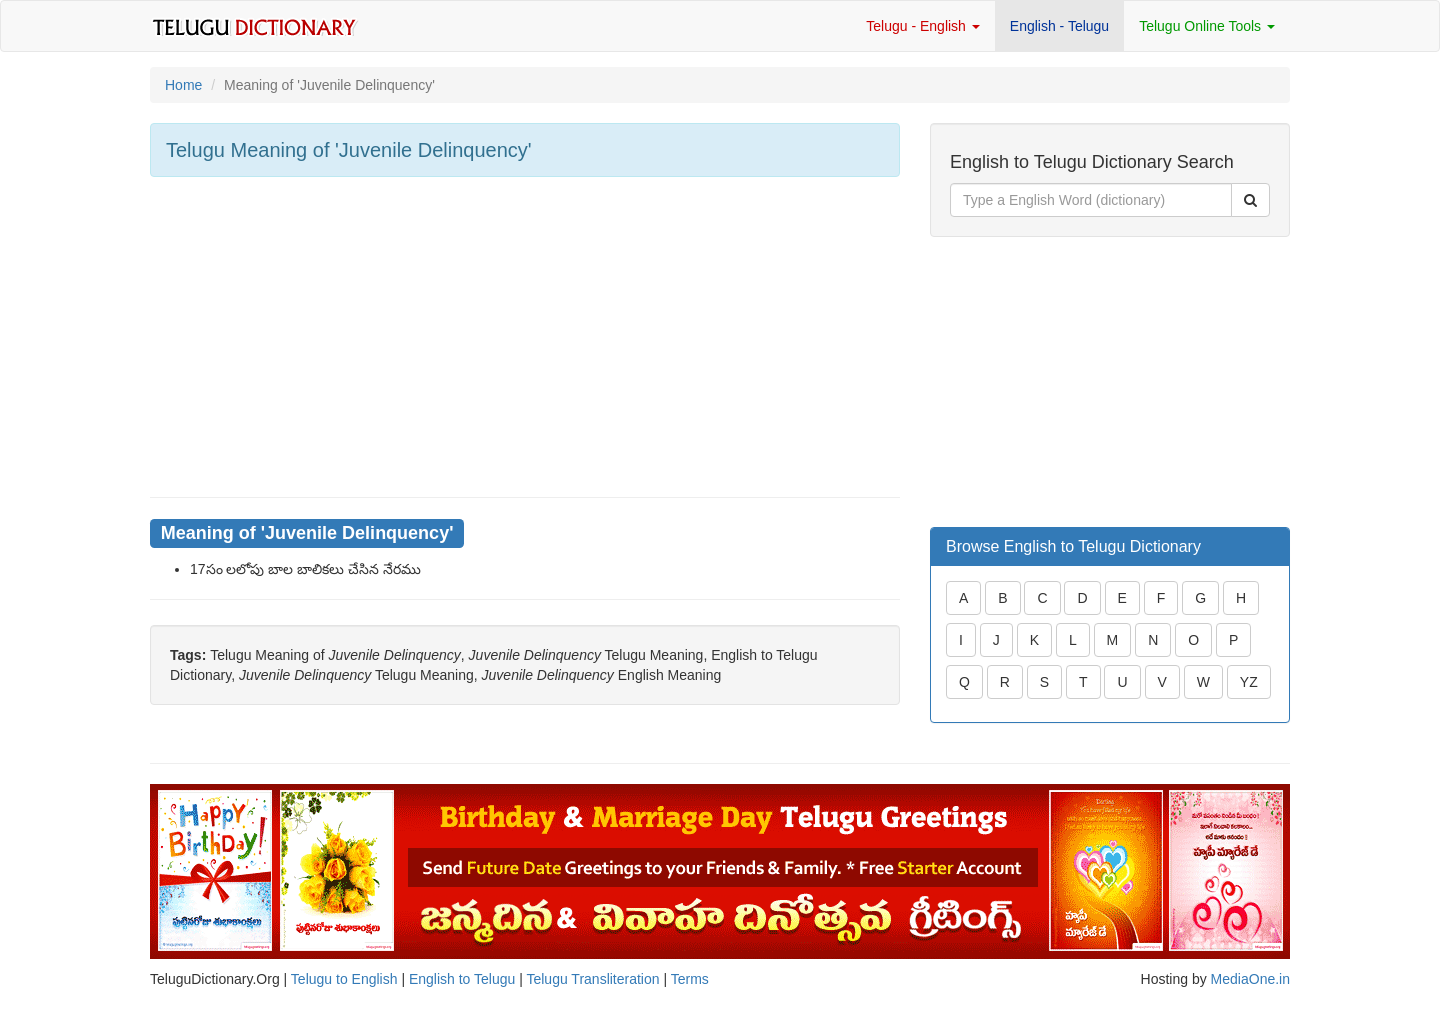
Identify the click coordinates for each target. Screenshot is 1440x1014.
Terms (690, 979)
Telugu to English (344, 979)
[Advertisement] (525, 337)
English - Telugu (1059, 26)
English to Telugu (462, 979)
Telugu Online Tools (1207, 26)
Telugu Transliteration (592, 979)
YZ (1249, 682)
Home (183, 85)
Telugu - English (923, 26)
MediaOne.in (1250, 979)
